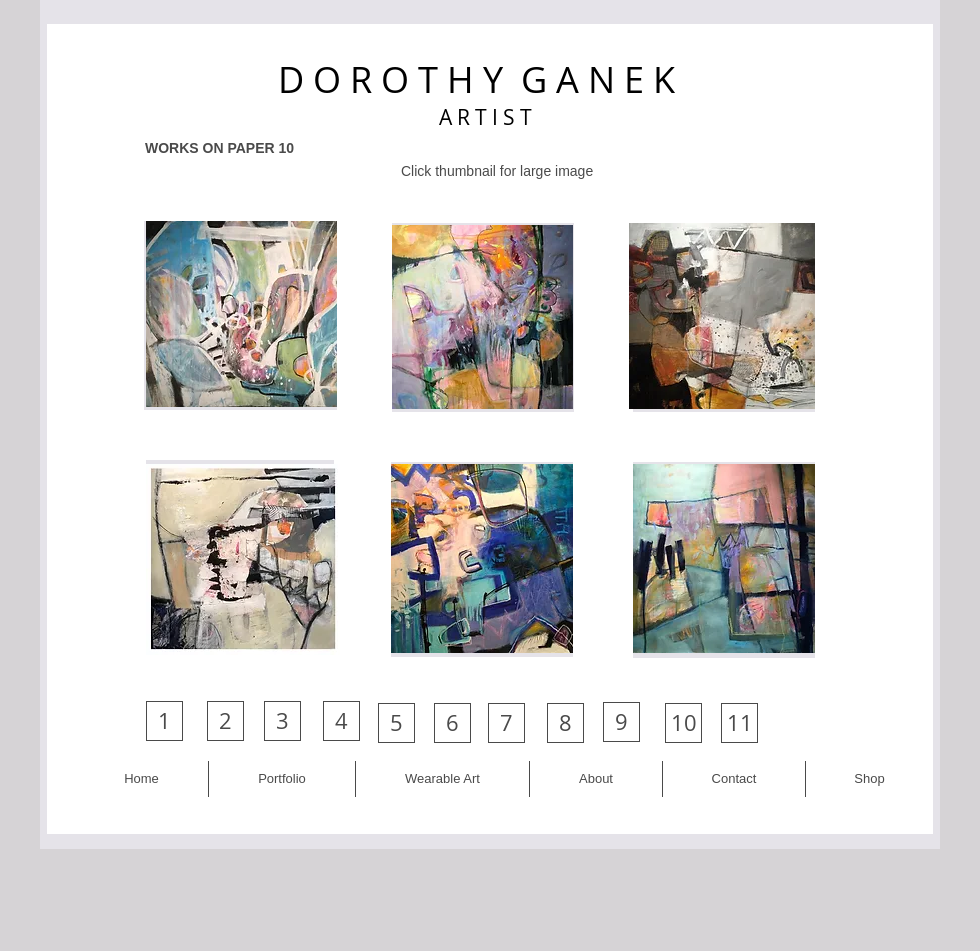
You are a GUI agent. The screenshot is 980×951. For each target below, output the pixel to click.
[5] (396, 723)
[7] (506, 723)
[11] (739, 723)
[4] (341, 721)
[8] (565, 723)
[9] (621, 722)
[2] (225, 721)
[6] (452, 723)
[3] (282, 721)
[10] (683, 723)
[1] (164, 721)
